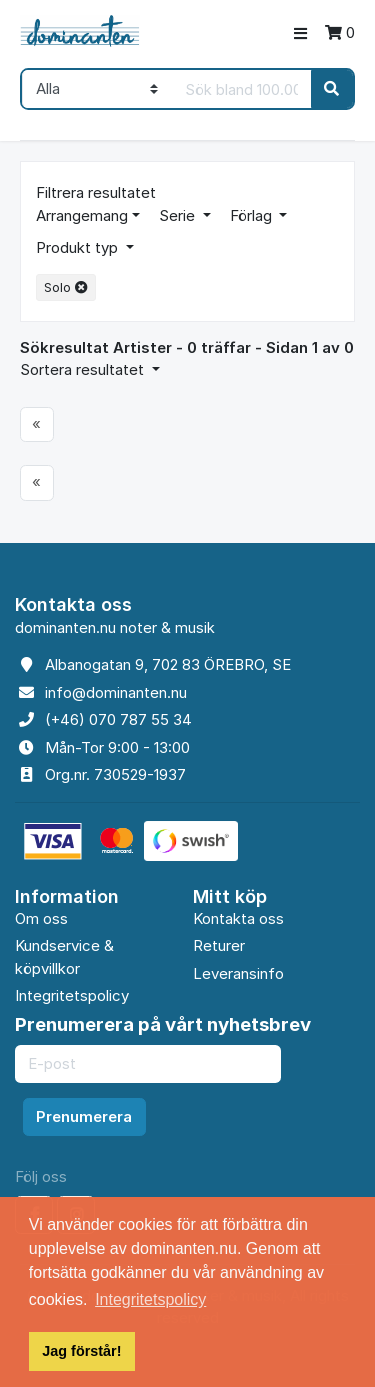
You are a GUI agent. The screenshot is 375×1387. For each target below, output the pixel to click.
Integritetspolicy (72, 995)
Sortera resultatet (84, 369)
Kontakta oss (238, 918)
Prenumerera (84, 1116)
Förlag (253, 215)
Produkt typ (79, 247)
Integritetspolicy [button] (150, 1299)
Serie (179, 215)
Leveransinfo (238, 973)
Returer (219, 945)
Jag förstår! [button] (81, 1351)
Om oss (41, 918)
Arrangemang (82, 215)
